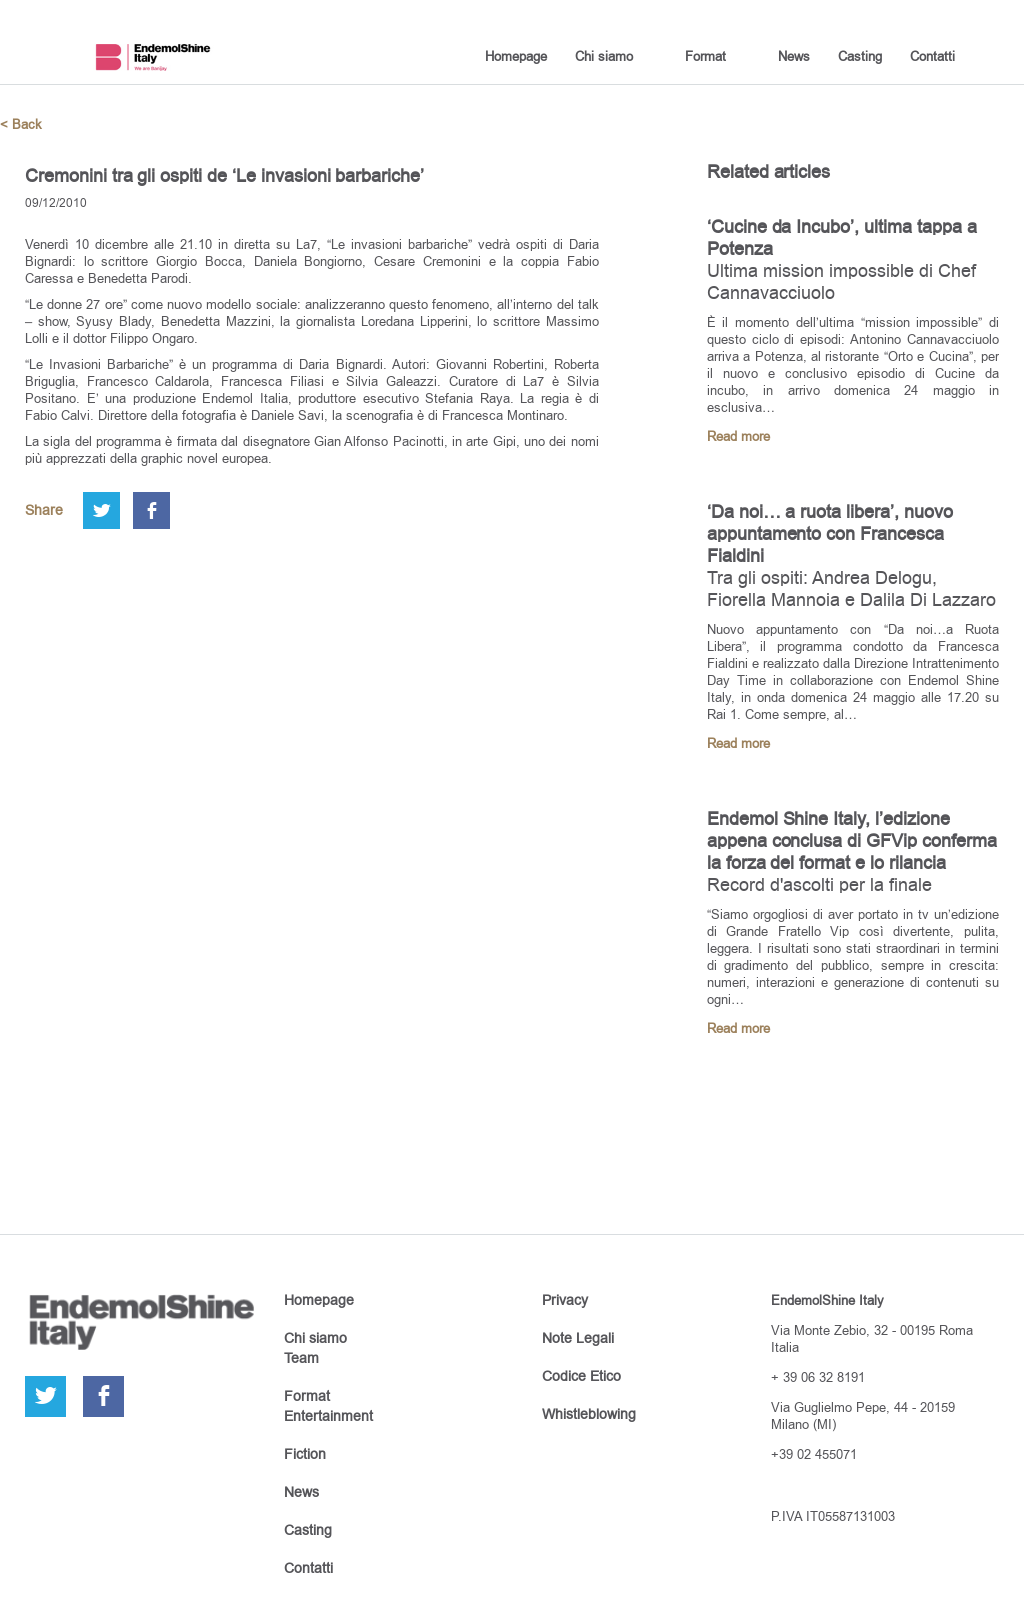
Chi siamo (604, 56)
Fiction (305, 1454)
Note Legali (578, 1338)
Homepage (516, 56)
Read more (738, 436)
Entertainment (328, 1416)
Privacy (565, 1300)
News (794, 56)
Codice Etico (581, 1376)
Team (301, 1358)
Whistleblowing (589, 1414)
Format (705, 56)
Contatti (932, 56)
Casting (860, 56)
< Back (21, 124)
